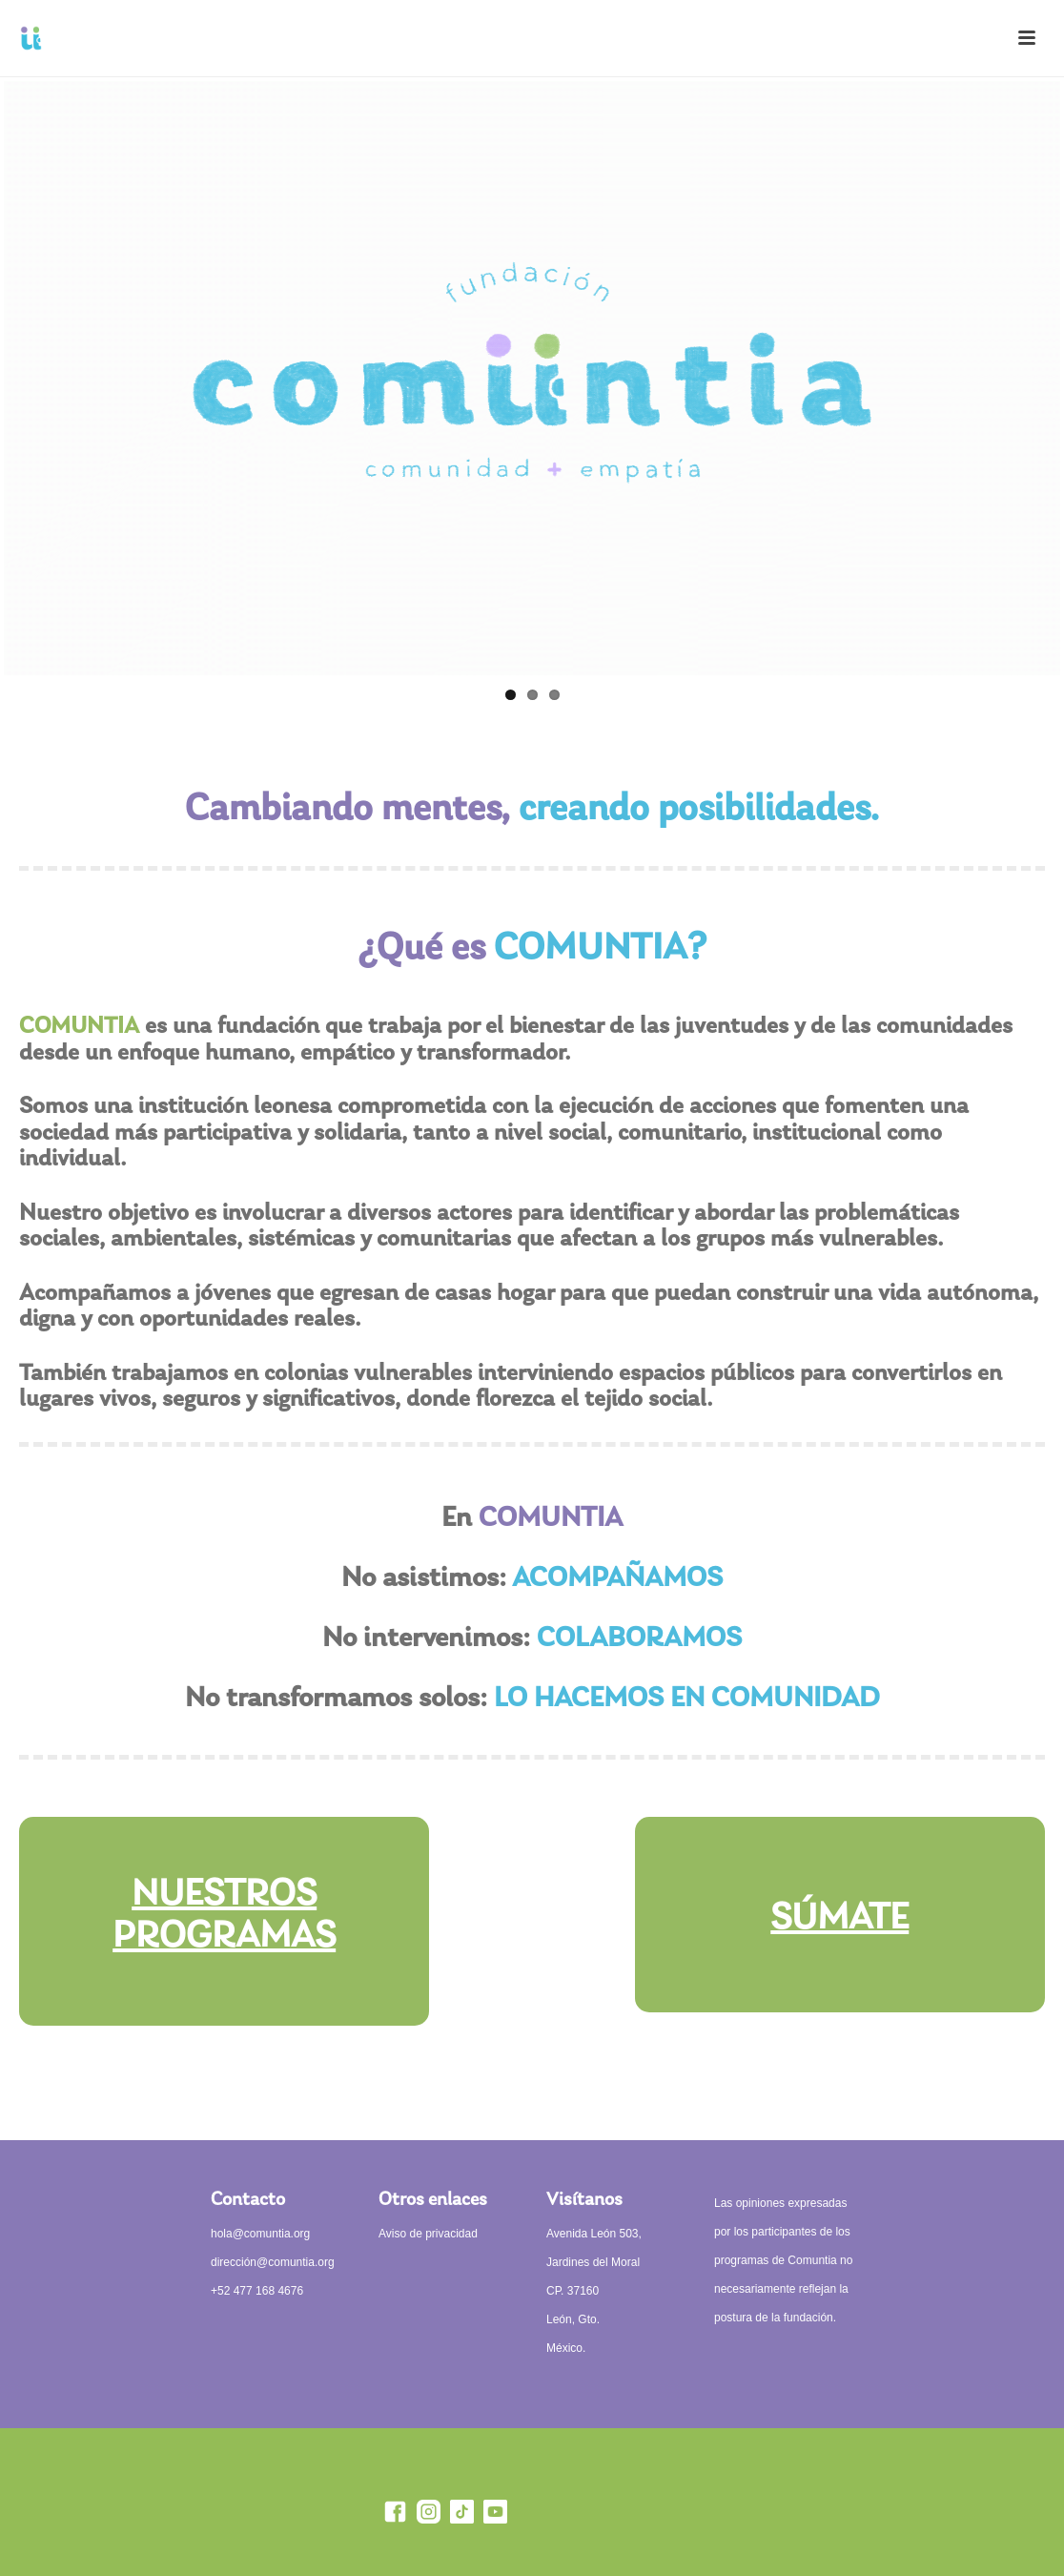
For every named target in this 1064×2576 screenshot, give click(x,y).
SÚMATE (839, 1919)
